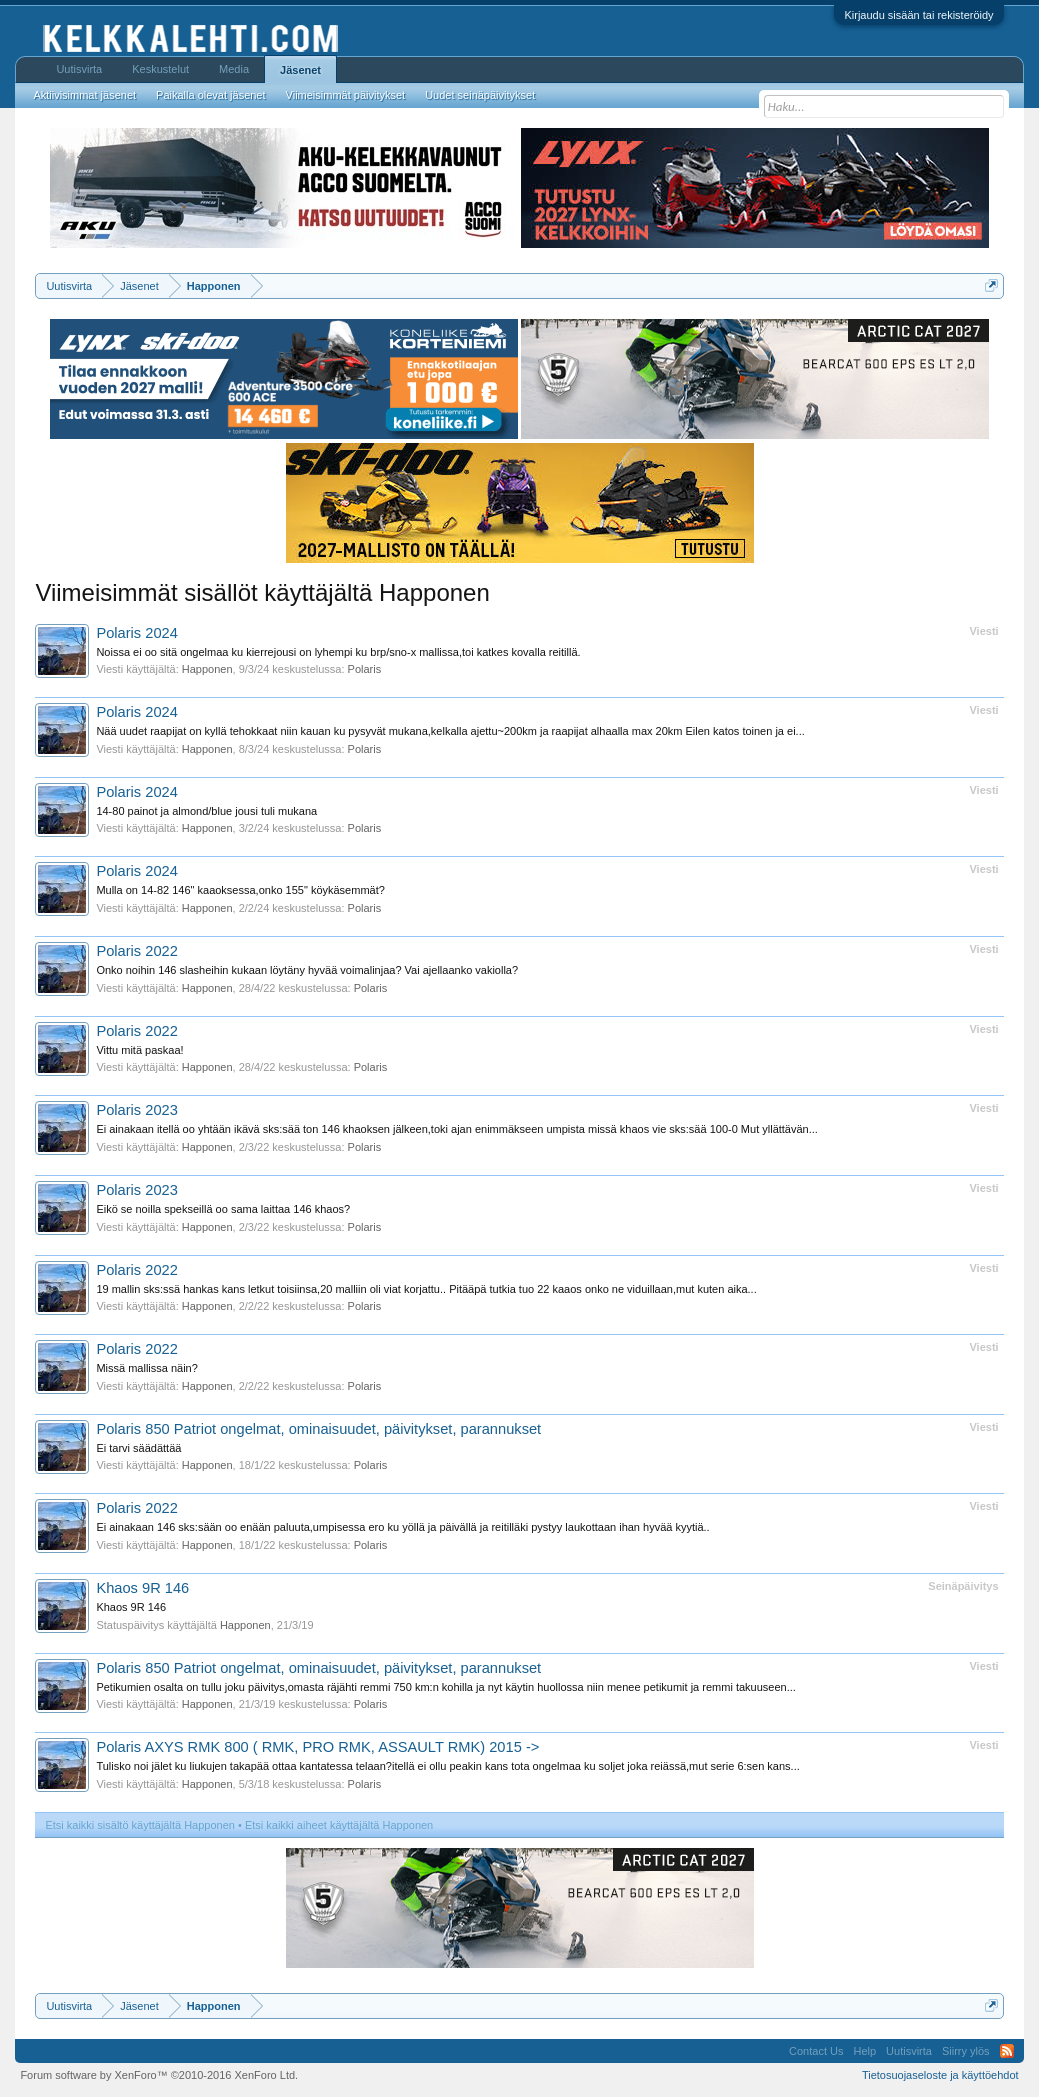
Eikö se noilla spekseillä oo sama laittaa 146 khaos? (223, 1209)
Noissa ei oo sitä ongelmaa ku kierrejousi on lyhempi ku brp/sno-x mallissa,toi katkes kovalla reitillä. (338, 652)
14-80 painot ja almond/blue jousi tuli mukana (206, 811)
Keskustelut (160, 69)
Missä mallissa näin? (146, 1368)
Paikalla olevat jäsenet (210, 95)
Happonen (207, 669)
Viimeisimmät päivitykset (346, 95)
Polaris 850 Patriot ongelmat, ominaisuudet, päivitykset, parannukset (318, 1429)
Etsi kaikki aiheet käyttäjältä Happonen (339, 1825)
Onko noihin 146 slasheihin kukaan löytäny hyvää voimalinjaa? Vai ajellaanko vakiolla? (307, 970)
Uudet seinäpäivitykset (480, 95)
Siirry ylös (966, 2051)
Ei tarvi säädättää (138, 1448)
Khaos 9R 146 (142, 1588)
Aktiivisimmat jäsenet (84, 95)
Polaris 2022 (136, 951)
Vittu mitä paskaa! (139, 1050)
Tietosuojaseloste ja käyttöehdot (940, 2075)
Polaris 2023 (136, 1110)
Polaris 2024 (136, 633)
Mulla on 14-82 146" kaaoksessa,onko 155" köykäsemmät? (240, 890)
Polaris (365, 669)
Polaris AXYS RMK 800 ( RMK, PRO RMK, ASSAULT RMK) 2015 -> (317, 1747)
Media (234, 69)
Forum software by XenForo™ (159, 2075)
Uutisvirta (79, 69)
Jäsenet (300, 70)
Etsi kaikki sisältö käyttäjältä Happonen (140, 1825)
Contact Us (816, 2051)
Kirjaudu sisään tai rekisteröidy (918, 15)
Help (864, 2051)
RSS (1007, 2051)
